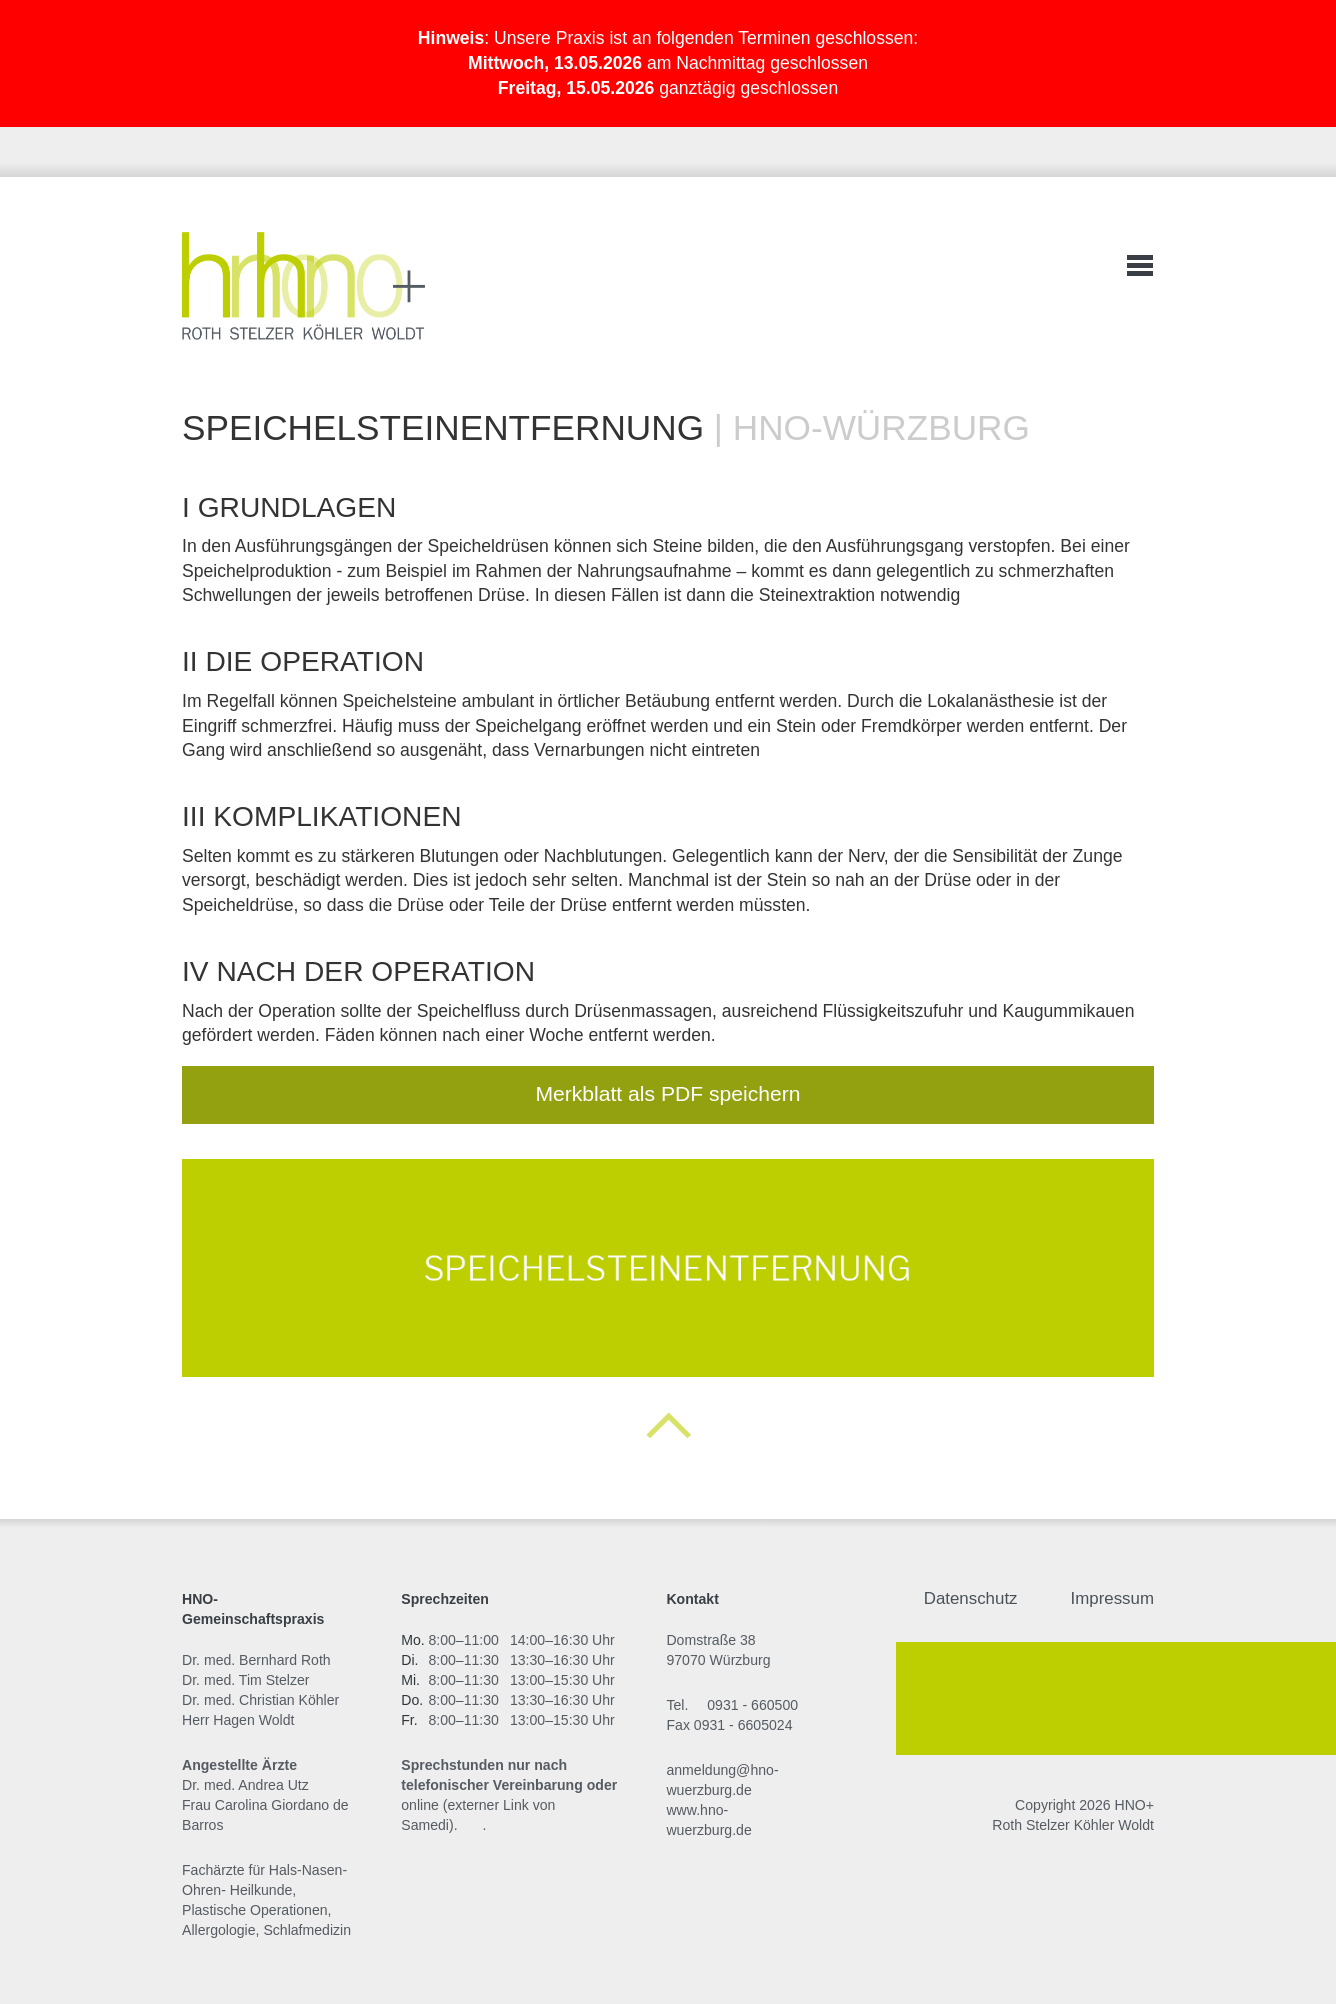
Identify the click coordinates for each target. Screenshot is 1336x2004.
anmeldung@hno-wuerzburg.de (722, 1780)
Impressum (1112, 1598)
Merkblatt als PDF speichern (667, 1093)
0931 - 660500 (752, 1705)
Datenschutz (971, 1598)
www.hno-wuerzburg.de (708, 1820)
